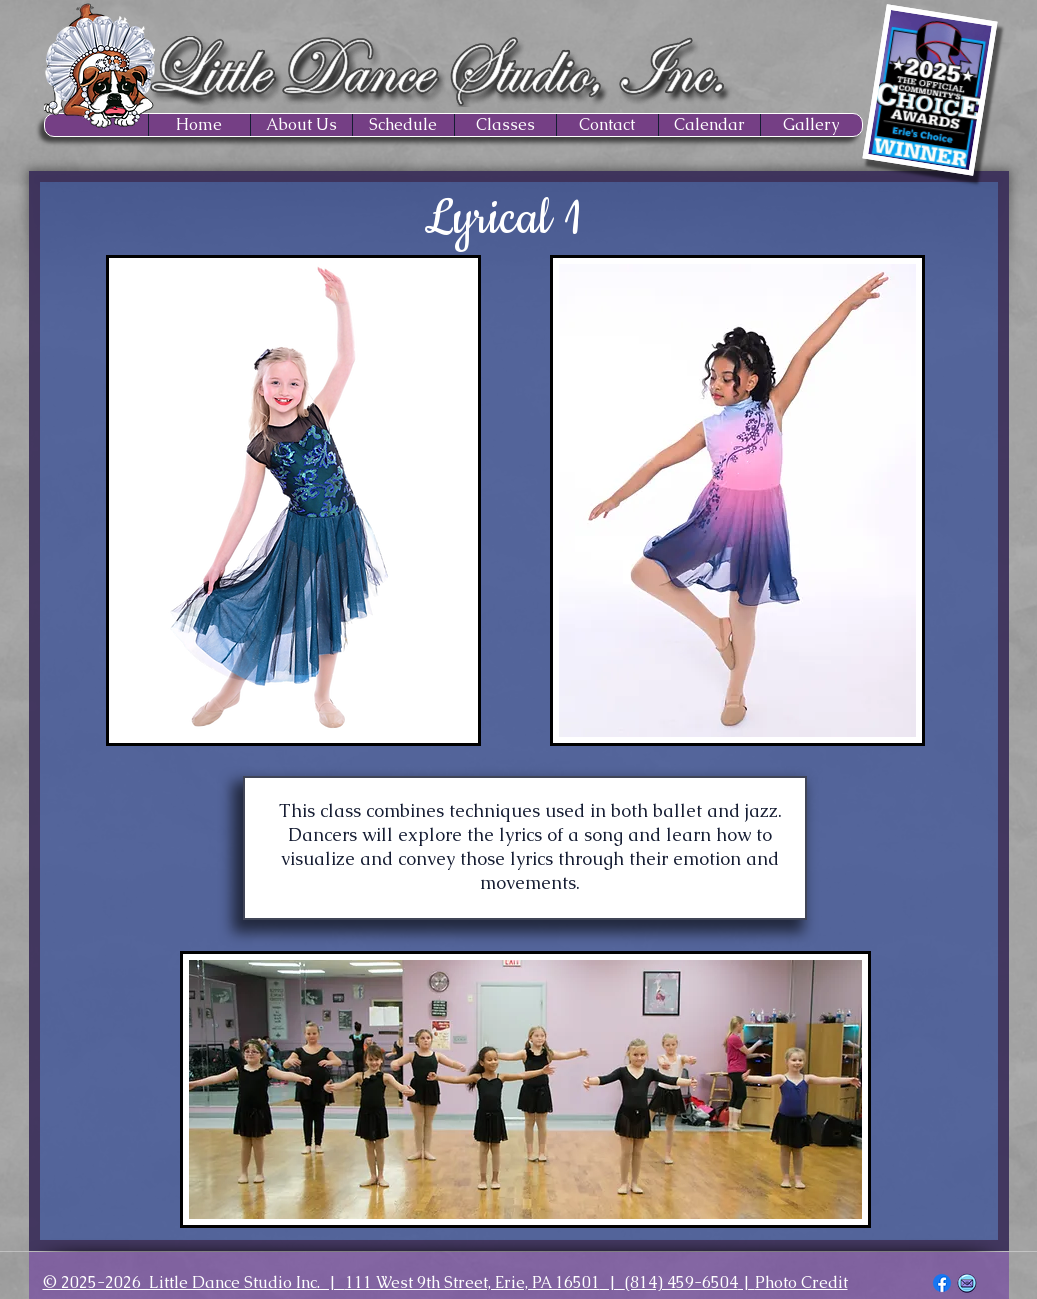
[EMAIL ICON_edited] (967, 1283)
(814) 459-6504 (681, 1282)
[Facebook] (942, 1283)
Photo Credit (801, 1282)
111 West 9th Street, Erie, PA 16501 (472, 1282)
